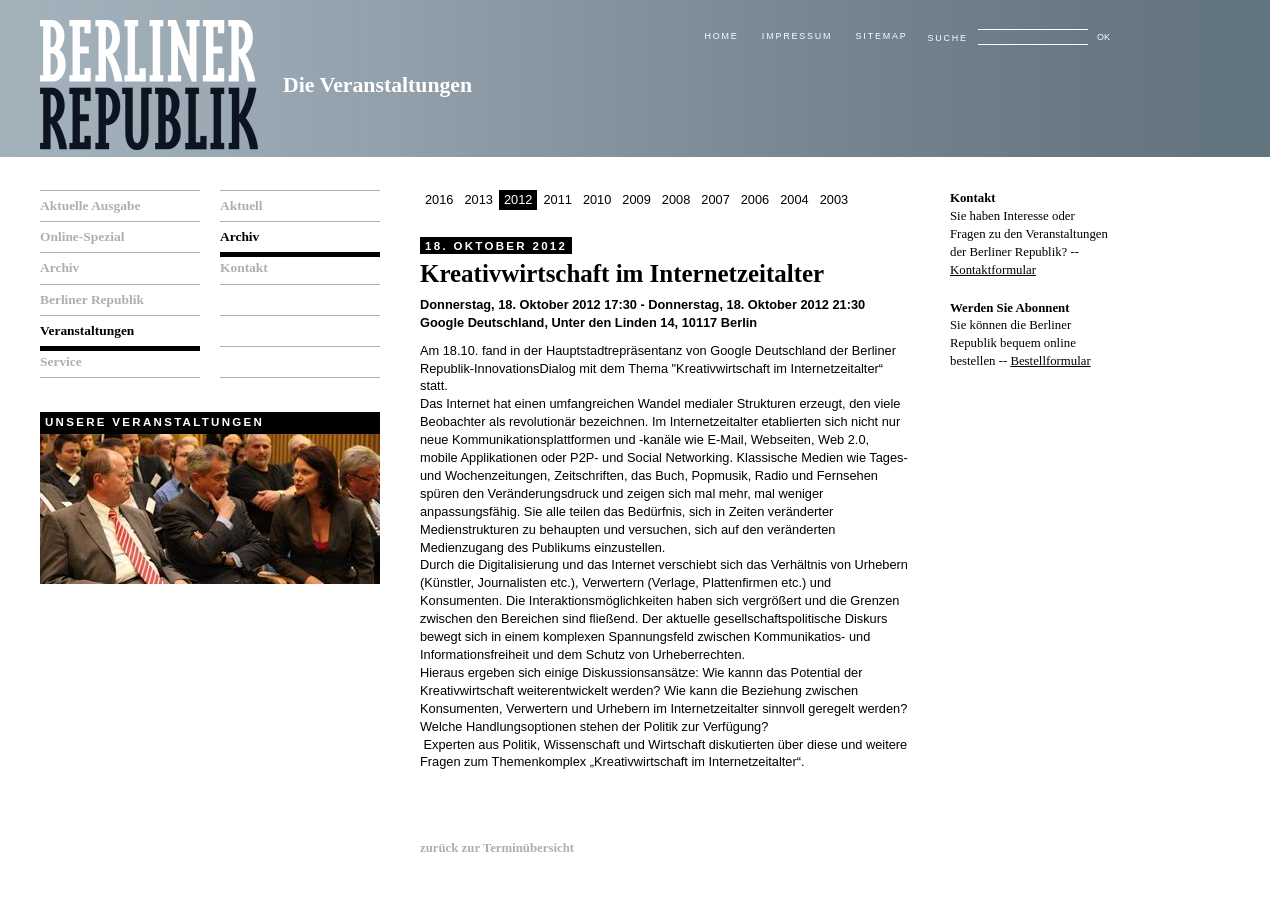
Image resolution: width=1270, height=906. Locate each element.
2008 (676, 199)
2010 (597, 199)
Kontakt (244, 267)
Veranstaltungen (87, 330)
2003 (834, 199)
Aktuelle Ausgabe (90, 205)
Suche (947, 38)
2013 (478, 199)
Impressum (797, 36)
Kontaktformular (993, 270)
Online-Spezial (82, 236)
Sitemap (882, 36)
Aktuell (241, 205)
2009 (636, 199)
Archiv (59, 267)
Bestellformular (1050, 361)
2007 (715, 199)
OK (1103, 37)
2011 (557, 199)
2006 (755, 199)
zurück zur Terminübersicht (497, 848)
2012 (518, 199)
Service (61, 361)
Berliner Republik (92, 299)
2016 (439, 199)
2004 (794, 199)
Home (721, 36)
